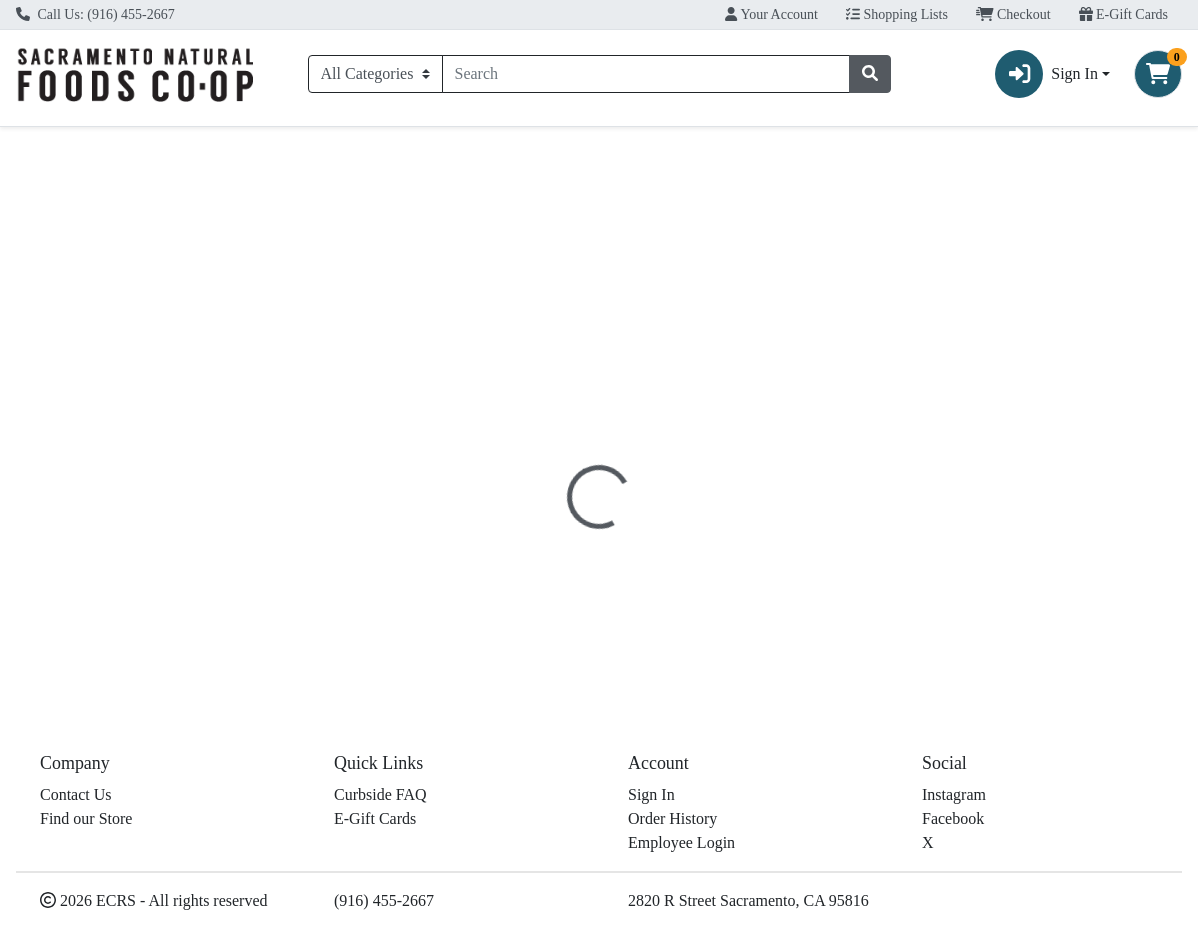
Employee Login (681, 842)
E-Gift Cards (1123, 14)
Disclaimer (638, 418)
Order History (672, 818)
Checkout (1013, 14)
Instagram (954, 794)
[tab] (551, 418)
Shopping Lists (897, 14)
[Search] (646, 74)
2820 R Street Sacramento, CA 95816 (748, 900)
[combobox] (646, 74)
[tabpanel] (848, 544)
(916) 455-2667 (384, 900)
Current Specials (85, 144)
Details (551, 418)
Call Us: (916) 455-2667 (95, 14)
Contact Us (76, 794)
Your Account (771, 14)
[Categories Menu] (375, 74)
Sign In (651, 794)
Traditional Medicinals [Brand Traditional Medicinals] (765, 557)
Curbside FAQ (380, 794)
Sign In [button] (1046, 74)
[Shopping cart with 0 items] (1158, 74)
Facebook (953, 818)
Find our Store (86, 818)
